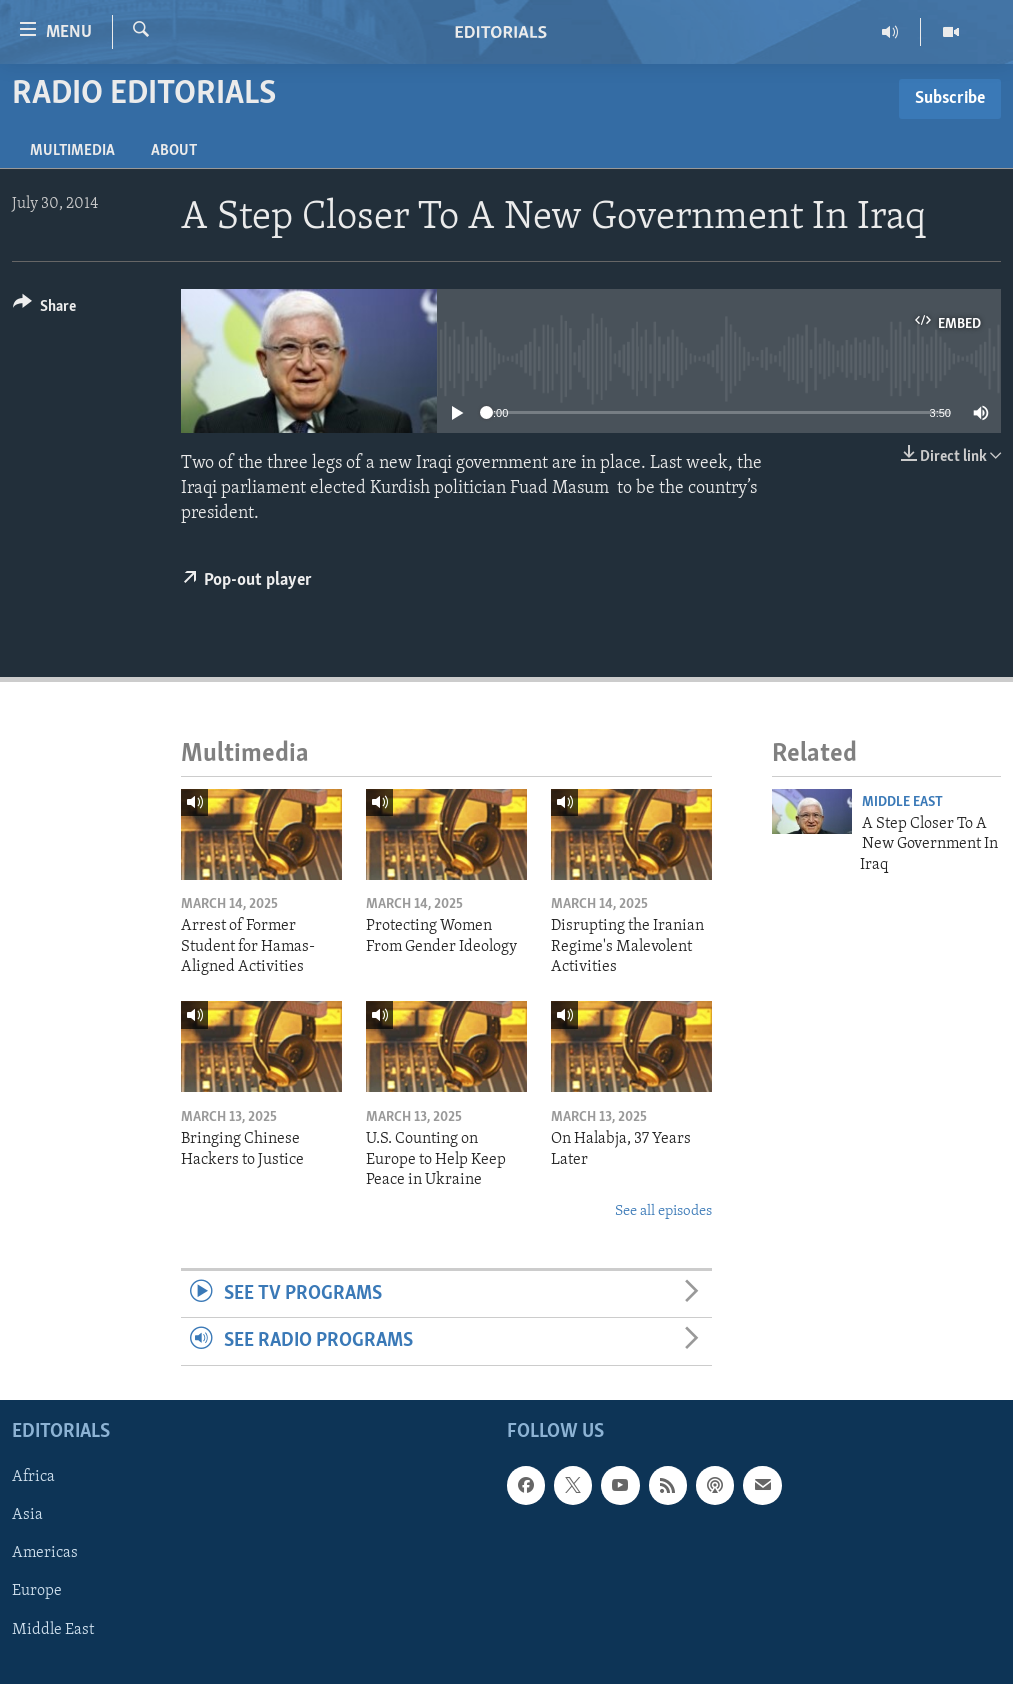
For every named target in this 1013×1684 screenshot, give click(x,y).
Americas (45, 1553)
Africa (33, 1477)
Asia (27, 1515)
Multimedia (72, 151)
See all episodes (663, 1211)
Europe (37, 1591)
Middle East (902, 802)
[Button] (44, 309)
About (174, 151)
